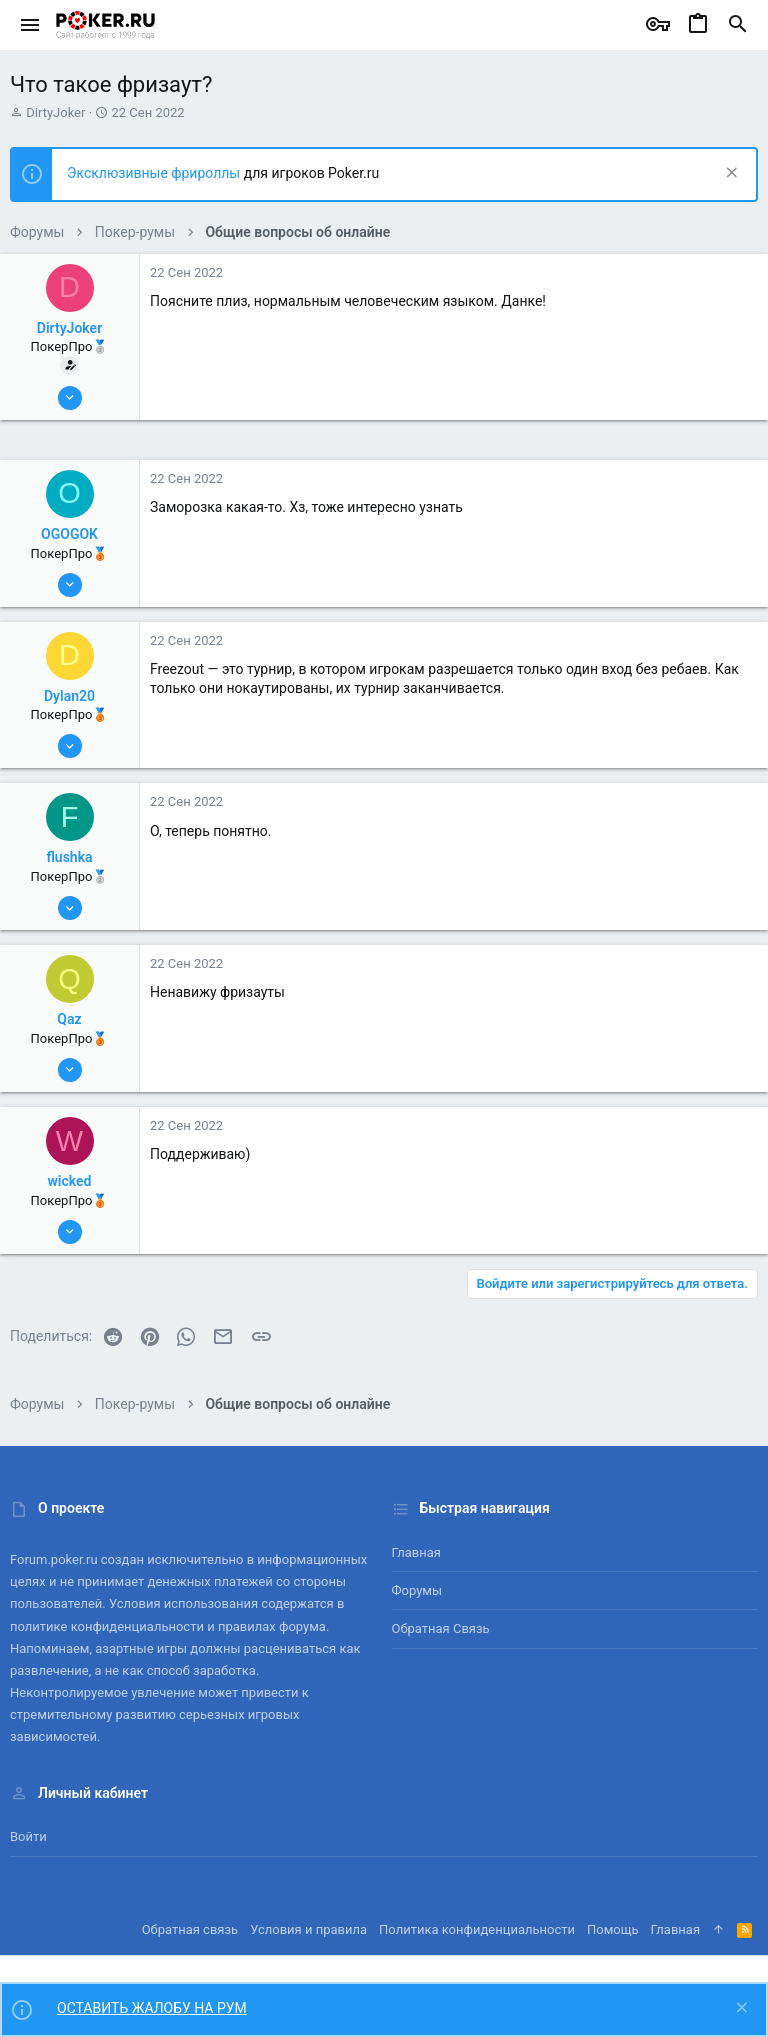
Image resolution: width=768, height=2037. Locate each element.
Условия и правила (308, 1929)
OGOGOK (69, 534)
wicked (70, 1181)
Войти (28, 1836)
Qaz (69, 1019)
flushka (69, 857)
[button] (30, 25)
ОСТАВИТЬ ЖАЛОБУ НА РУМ (152, 2008)
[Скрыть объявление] (729, 174)
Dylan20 (69, 696)
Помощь (613, 1929)
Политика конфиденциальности (477, 1929)
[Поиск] (738, 25)
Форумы (417, 1590)
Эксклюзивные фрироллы (155, 173)
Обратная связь (441, 1628)
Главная (416, 1552)
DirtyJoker (55, 112)
